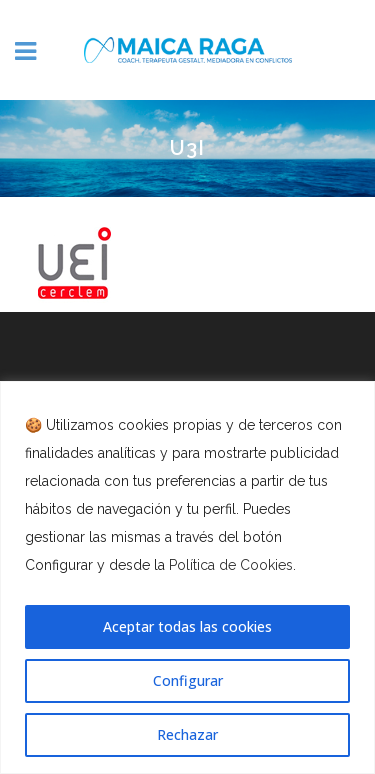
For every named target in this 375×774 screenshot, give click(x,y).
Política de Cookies (231, 565)
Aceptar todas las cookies (187, 626)
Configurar (188, 680)
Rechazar (187, 734)
